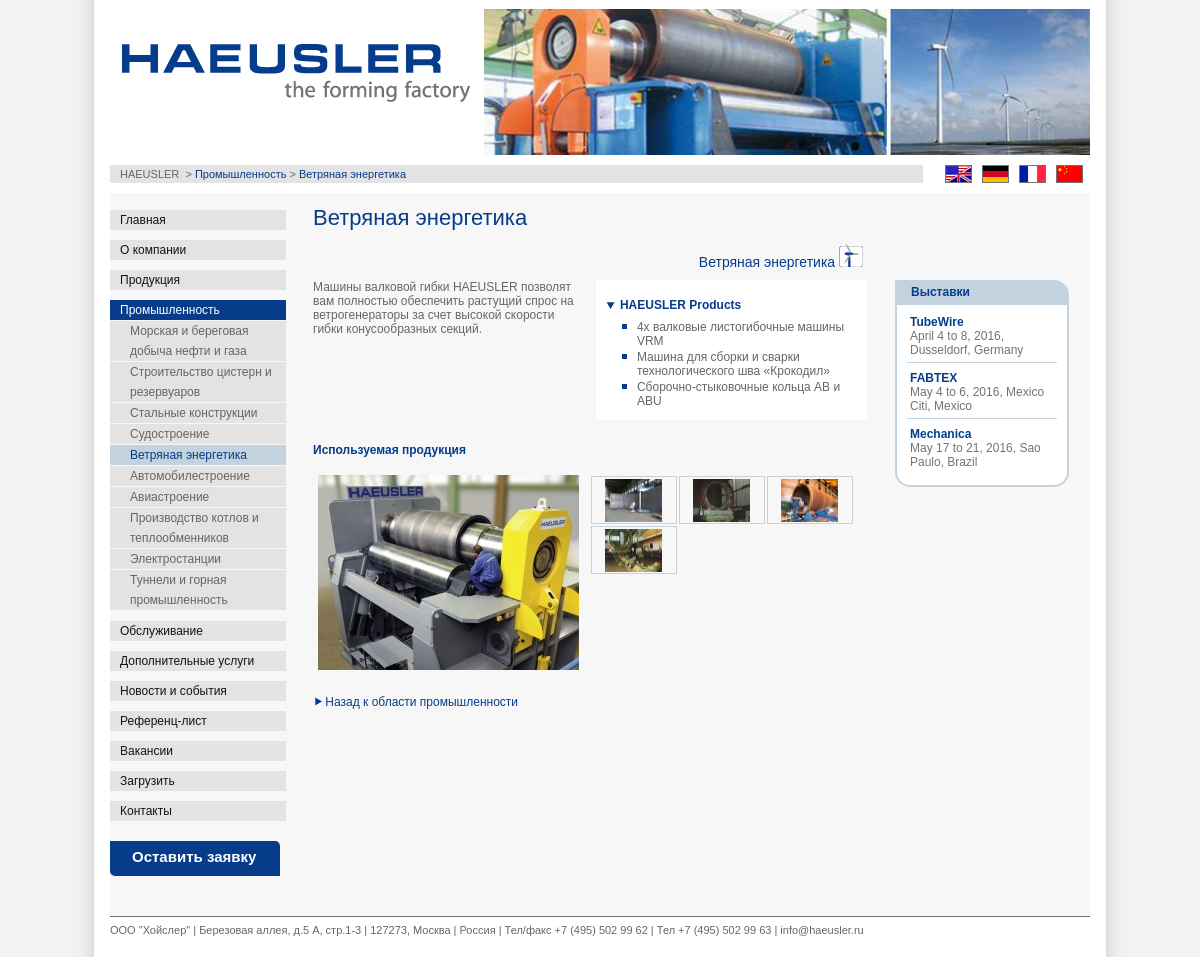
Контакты (146, 811)
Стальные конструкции (193, 413)
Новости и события (173, 691)
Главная (143, 220)
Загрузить (147, 781)
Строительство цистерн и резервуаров (201, 382)
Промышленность (241, 174)
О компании (153, 250)
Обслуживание (161, 631)
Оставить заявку (194, 856)
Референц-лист (163, 721)
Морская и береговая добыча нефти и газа (189, 341)
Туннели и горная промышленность (179, 590)
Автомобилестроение (190, 476)
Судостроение (169, 434)
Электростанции (175, 559)
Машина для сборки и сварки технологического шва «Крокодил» (733, 364)
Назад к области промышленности (421, 702)
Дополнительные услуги (187, 661)
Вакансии (146, 751)
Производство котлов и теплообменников (194, 528)
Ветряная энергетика (352, 174)
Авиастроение (169, 497)
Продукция (150, 280)
